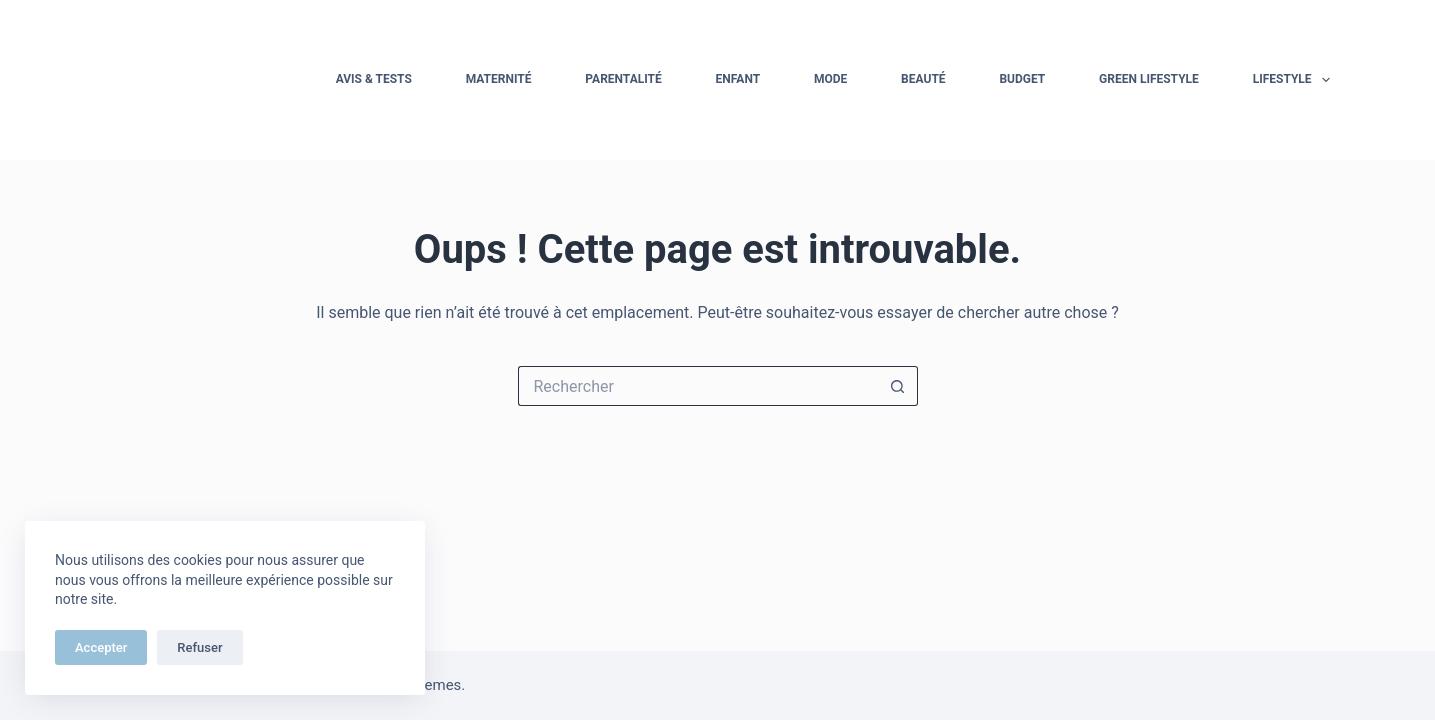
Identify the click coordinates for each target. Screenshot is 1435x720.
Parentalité (623, 79)
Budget (1022, 79)
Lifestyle (1295, 80)
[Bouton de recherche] (898, 386)
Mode (830, 79)
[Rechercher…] (698, 386)
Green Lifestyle (1149, 79)
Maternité (499, 79)
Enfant (738, 79)
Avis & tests (374, 79)
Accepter (101, 647)
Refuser (199, 647)
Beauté (923, 79)
